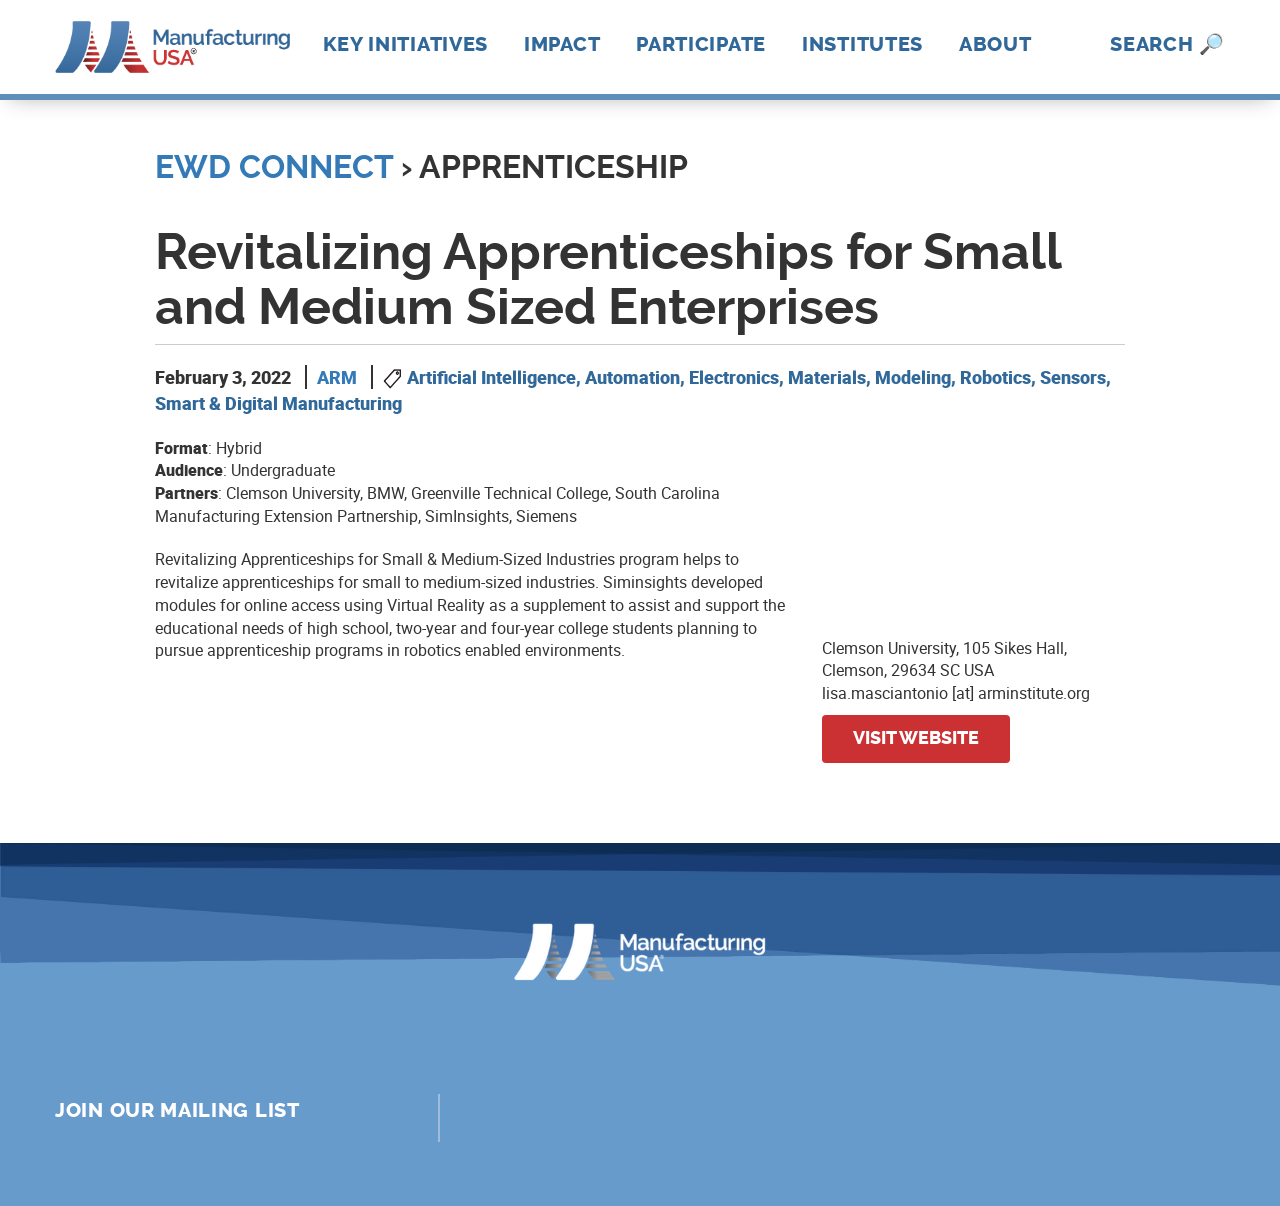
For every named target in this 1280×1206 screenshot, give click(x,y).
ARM (337, 377)
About (995, 44)
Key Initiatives (406, 44)
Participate (701, 44)
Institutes (862, 44)
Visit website (916, 738)
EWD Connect (274, 167)
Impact (562, 44)
